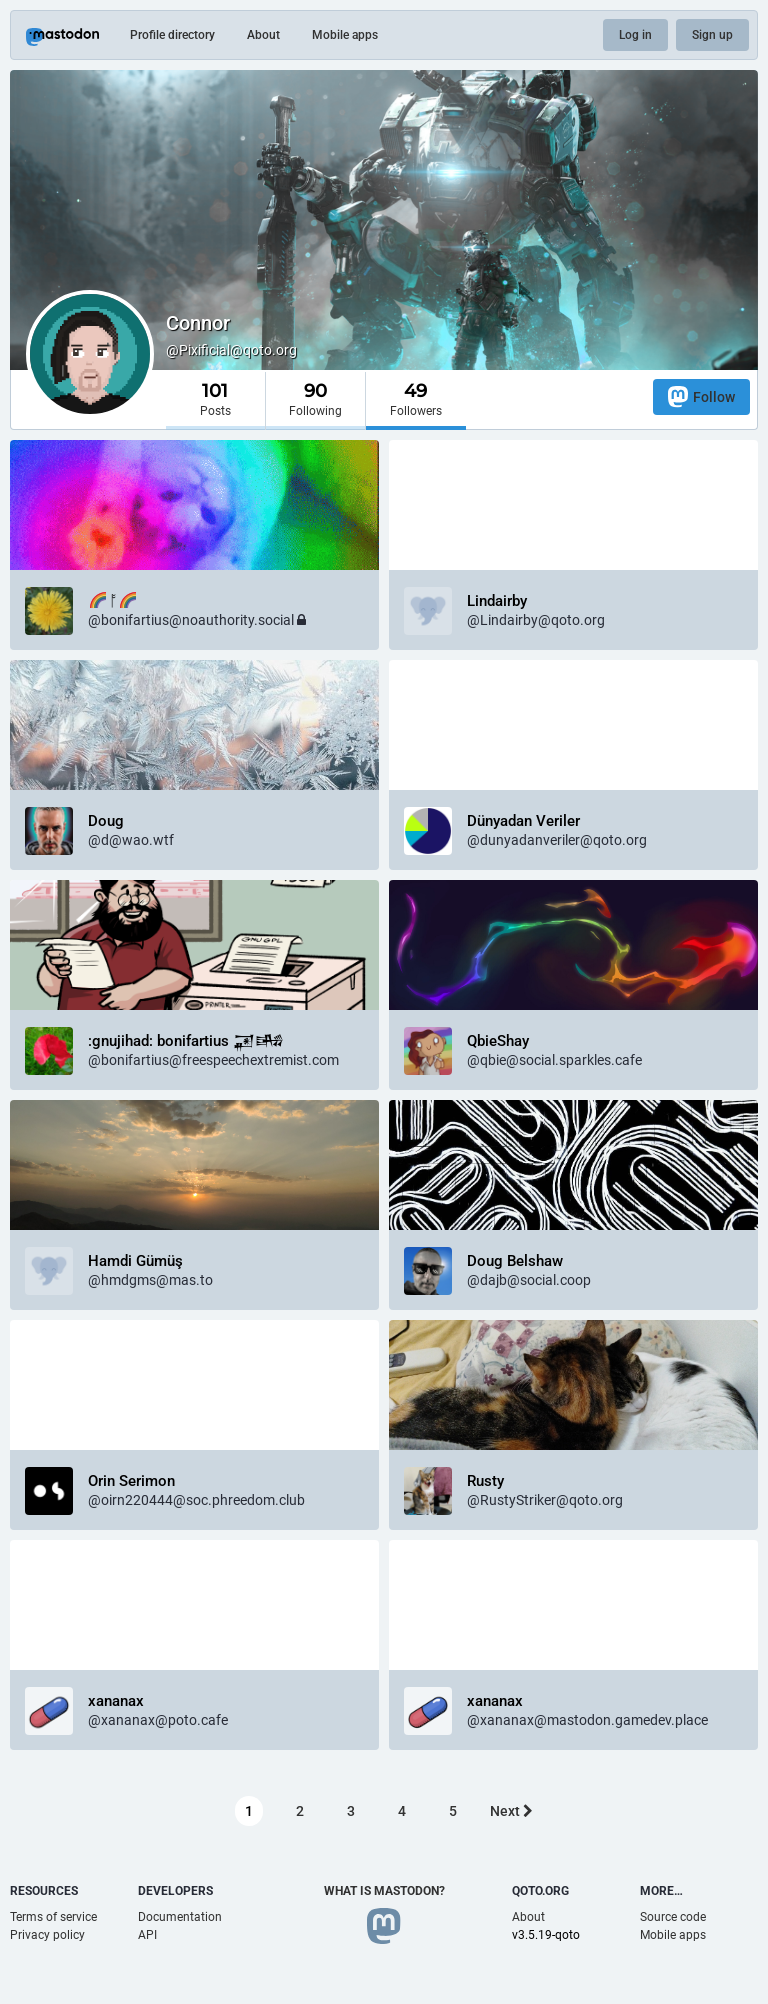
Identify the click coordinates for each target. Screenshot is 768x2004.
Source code (673, 1917)
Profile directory (172, 35)
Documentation (180, 1917)
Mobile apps (345, 35)
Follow (701, 396)
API (147, 1935)
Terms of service (53, 1917)
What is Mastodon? (384, 1891)
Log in (635, 35)
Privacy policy (47, 1935)
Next (511, 1811)
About (263, 35)
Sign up (712, 35)
